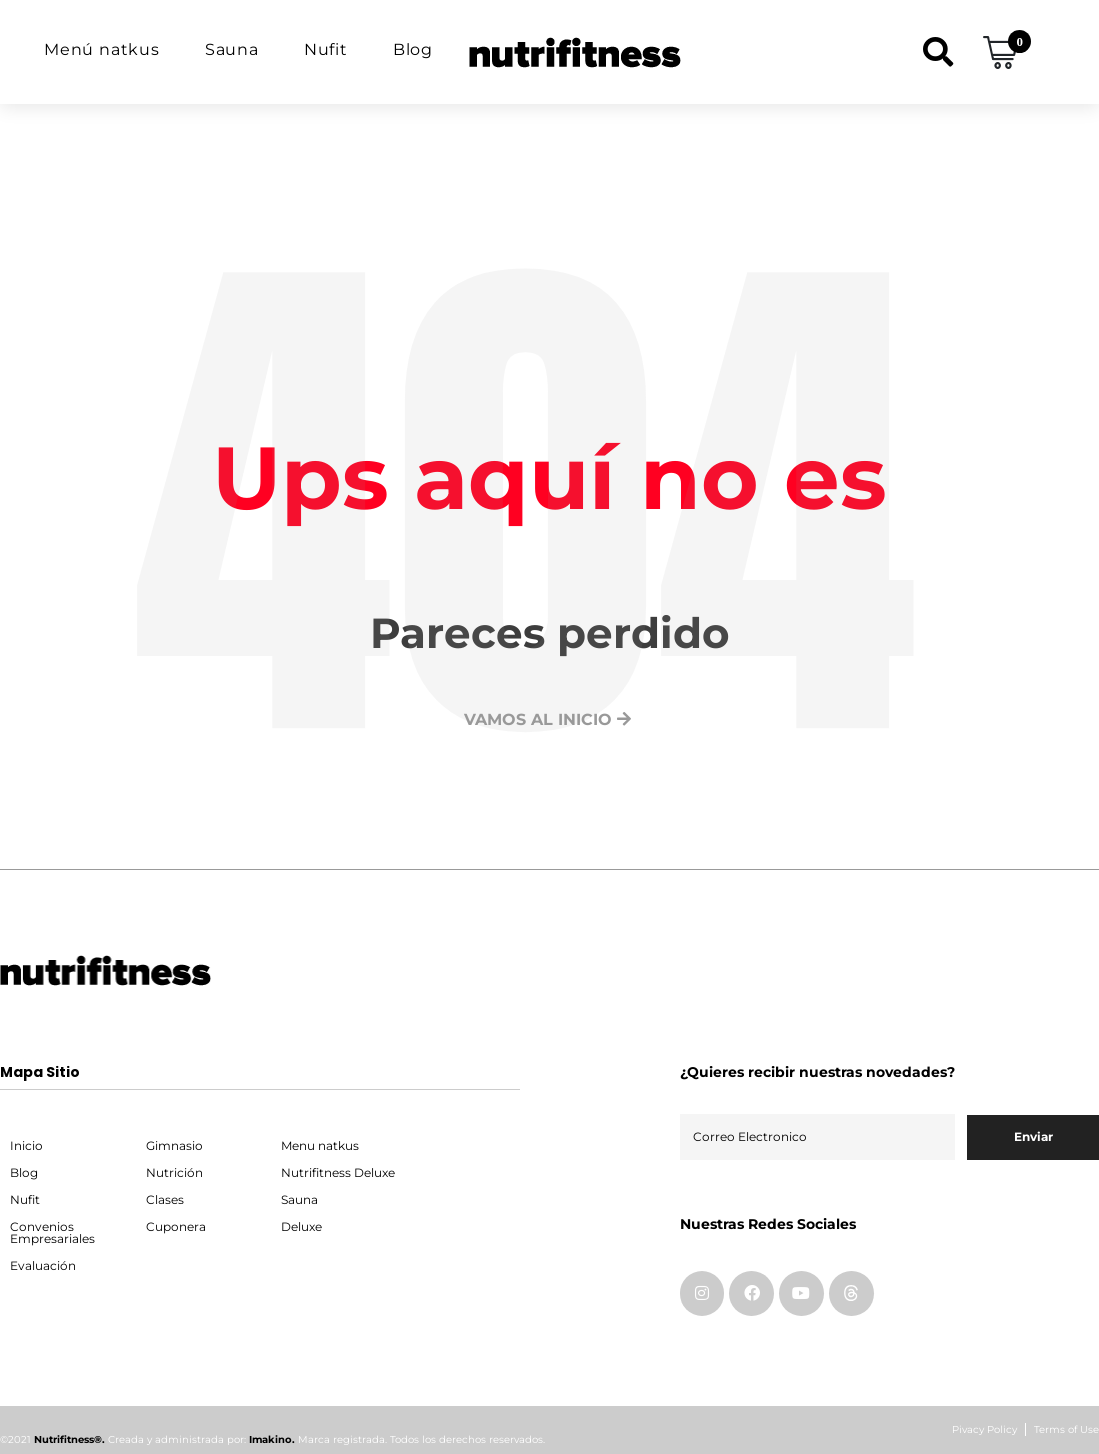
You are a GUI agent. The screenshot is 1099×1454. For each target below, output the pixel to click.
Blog (413, 49)
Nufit (326, 49)
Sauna (232, 49)
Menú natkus (102, 49)
